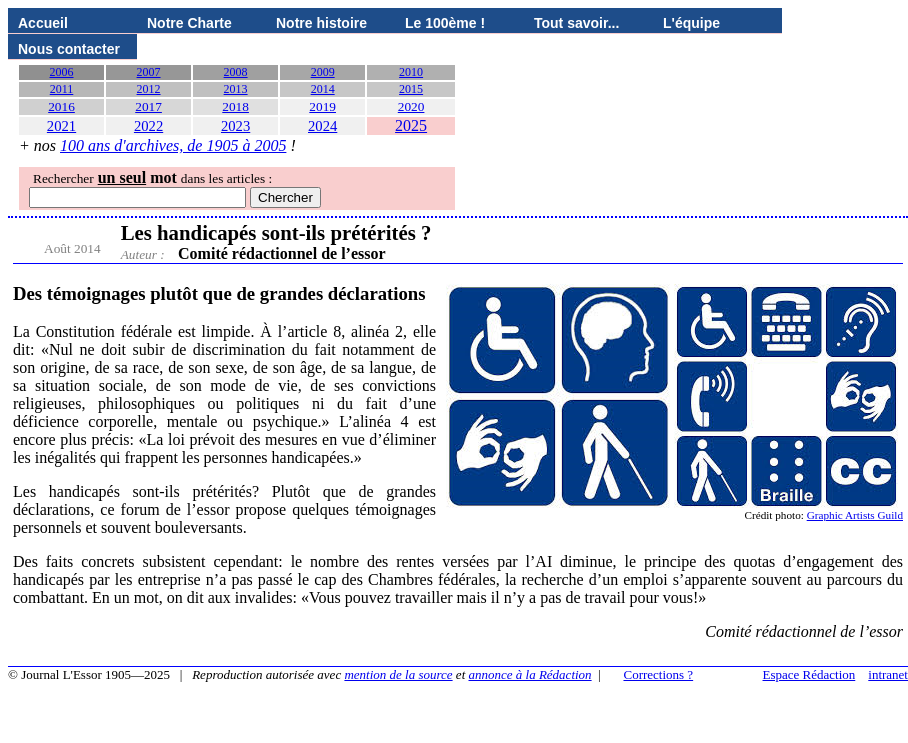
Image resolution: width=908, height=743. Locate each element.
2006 (62, 72)
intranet (888, 674)
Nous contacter (69, 49)
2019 (322, 106)
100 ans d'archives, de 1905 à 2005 (173, 145)
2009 (323, 72)
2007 (149, 72)
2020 (411, 106)
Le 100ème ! (445, 23)
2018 (235, 106)
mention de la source (398, 674)
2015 (411, 89)
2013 (236, 89)
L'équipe (691, 23)
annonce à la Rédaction (530, 674)
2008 (236, 72)
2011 (62, 89)
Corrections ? (658, 674)
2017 (148, 106)
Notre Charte (189, 23)
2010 (411, 72)
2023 (235, 126)
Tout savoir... (576, 23)
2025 (411, 125)
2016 (61, 106)
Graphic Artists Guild (855, 515)
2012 (149, 89)
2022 (148, 126)
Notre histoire (321, 23)
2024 (322, 126)
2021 (61, 126)
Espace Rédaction (809, 674)
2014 (323, 89)
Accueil (43, 23)
